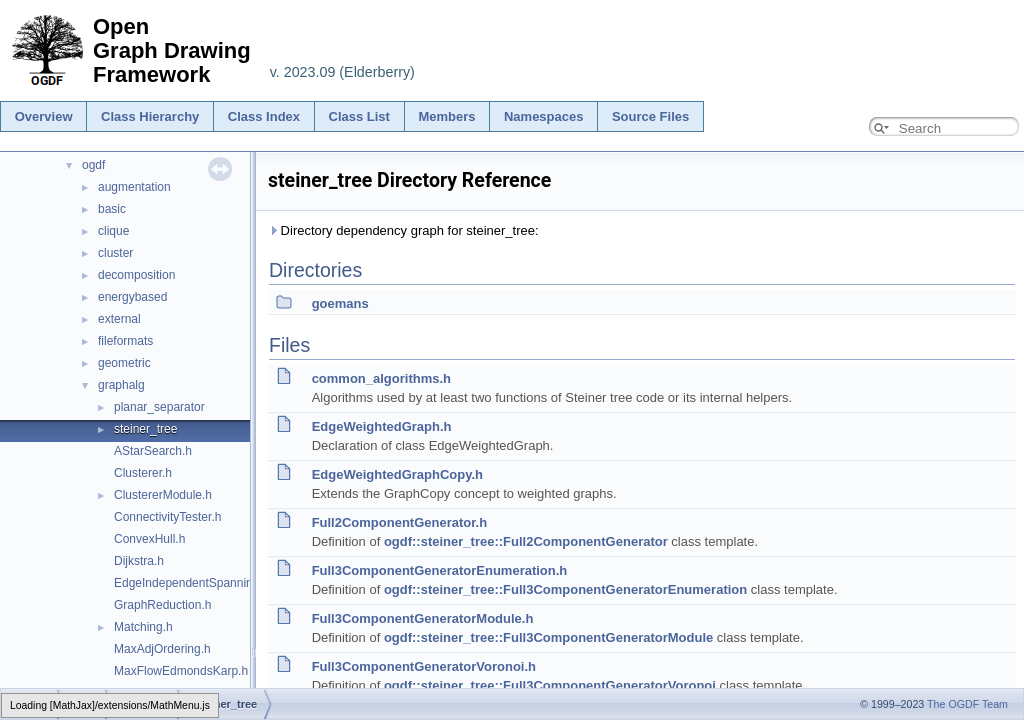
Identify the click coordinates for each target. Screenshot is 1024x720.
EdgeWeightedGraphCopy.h (397, 474)
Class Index (264, 116)
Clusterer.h (143, 473)
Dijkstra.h (139, 561)
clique (113, 231)
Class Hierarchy (150, 116)
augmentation (134, 187)
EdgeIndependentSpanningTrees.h (207, 583)
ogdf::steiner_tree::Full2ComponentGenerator (526, 541)
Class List (359, 116)
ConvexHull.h (149, 539)
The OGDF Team (967, 704)
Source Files (650, 116)
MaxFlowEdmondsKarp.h (181, 671)
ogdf (93, 165)
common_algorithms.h (381, 378)
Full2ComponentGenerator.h (400, 522)
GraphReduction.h (162, 605)
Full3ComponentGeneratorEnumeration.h (440, 570)
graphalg (121, 385)
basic (112, 209)
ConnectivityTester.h (167, 517)
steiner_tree (145, 429)
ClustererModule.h (163, 495)
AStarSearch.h (153, 451)
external (119, 319)
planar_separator (159, 407)
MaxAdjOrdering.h (162, 649)
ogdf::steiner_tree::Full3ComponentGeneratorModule (548, 637)
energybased (132, 297)
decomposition (136, 275)
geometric (124, 363)
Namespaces (544, 116)
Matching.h (143, 627)
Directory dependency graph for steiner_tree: (403, 230)
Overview (44, 116)
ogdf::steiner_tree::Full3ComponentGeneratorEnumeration (565, 589)
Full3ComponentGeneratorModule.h (423, 618)
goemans (340, 303)
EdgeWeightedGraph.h (382, 426)
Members (446, 116)
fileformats (125, 341)
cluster (115, 253)
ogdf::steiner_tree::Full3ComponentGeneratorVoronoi (550, 685)
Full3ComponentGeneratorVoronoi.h (424, 666)
